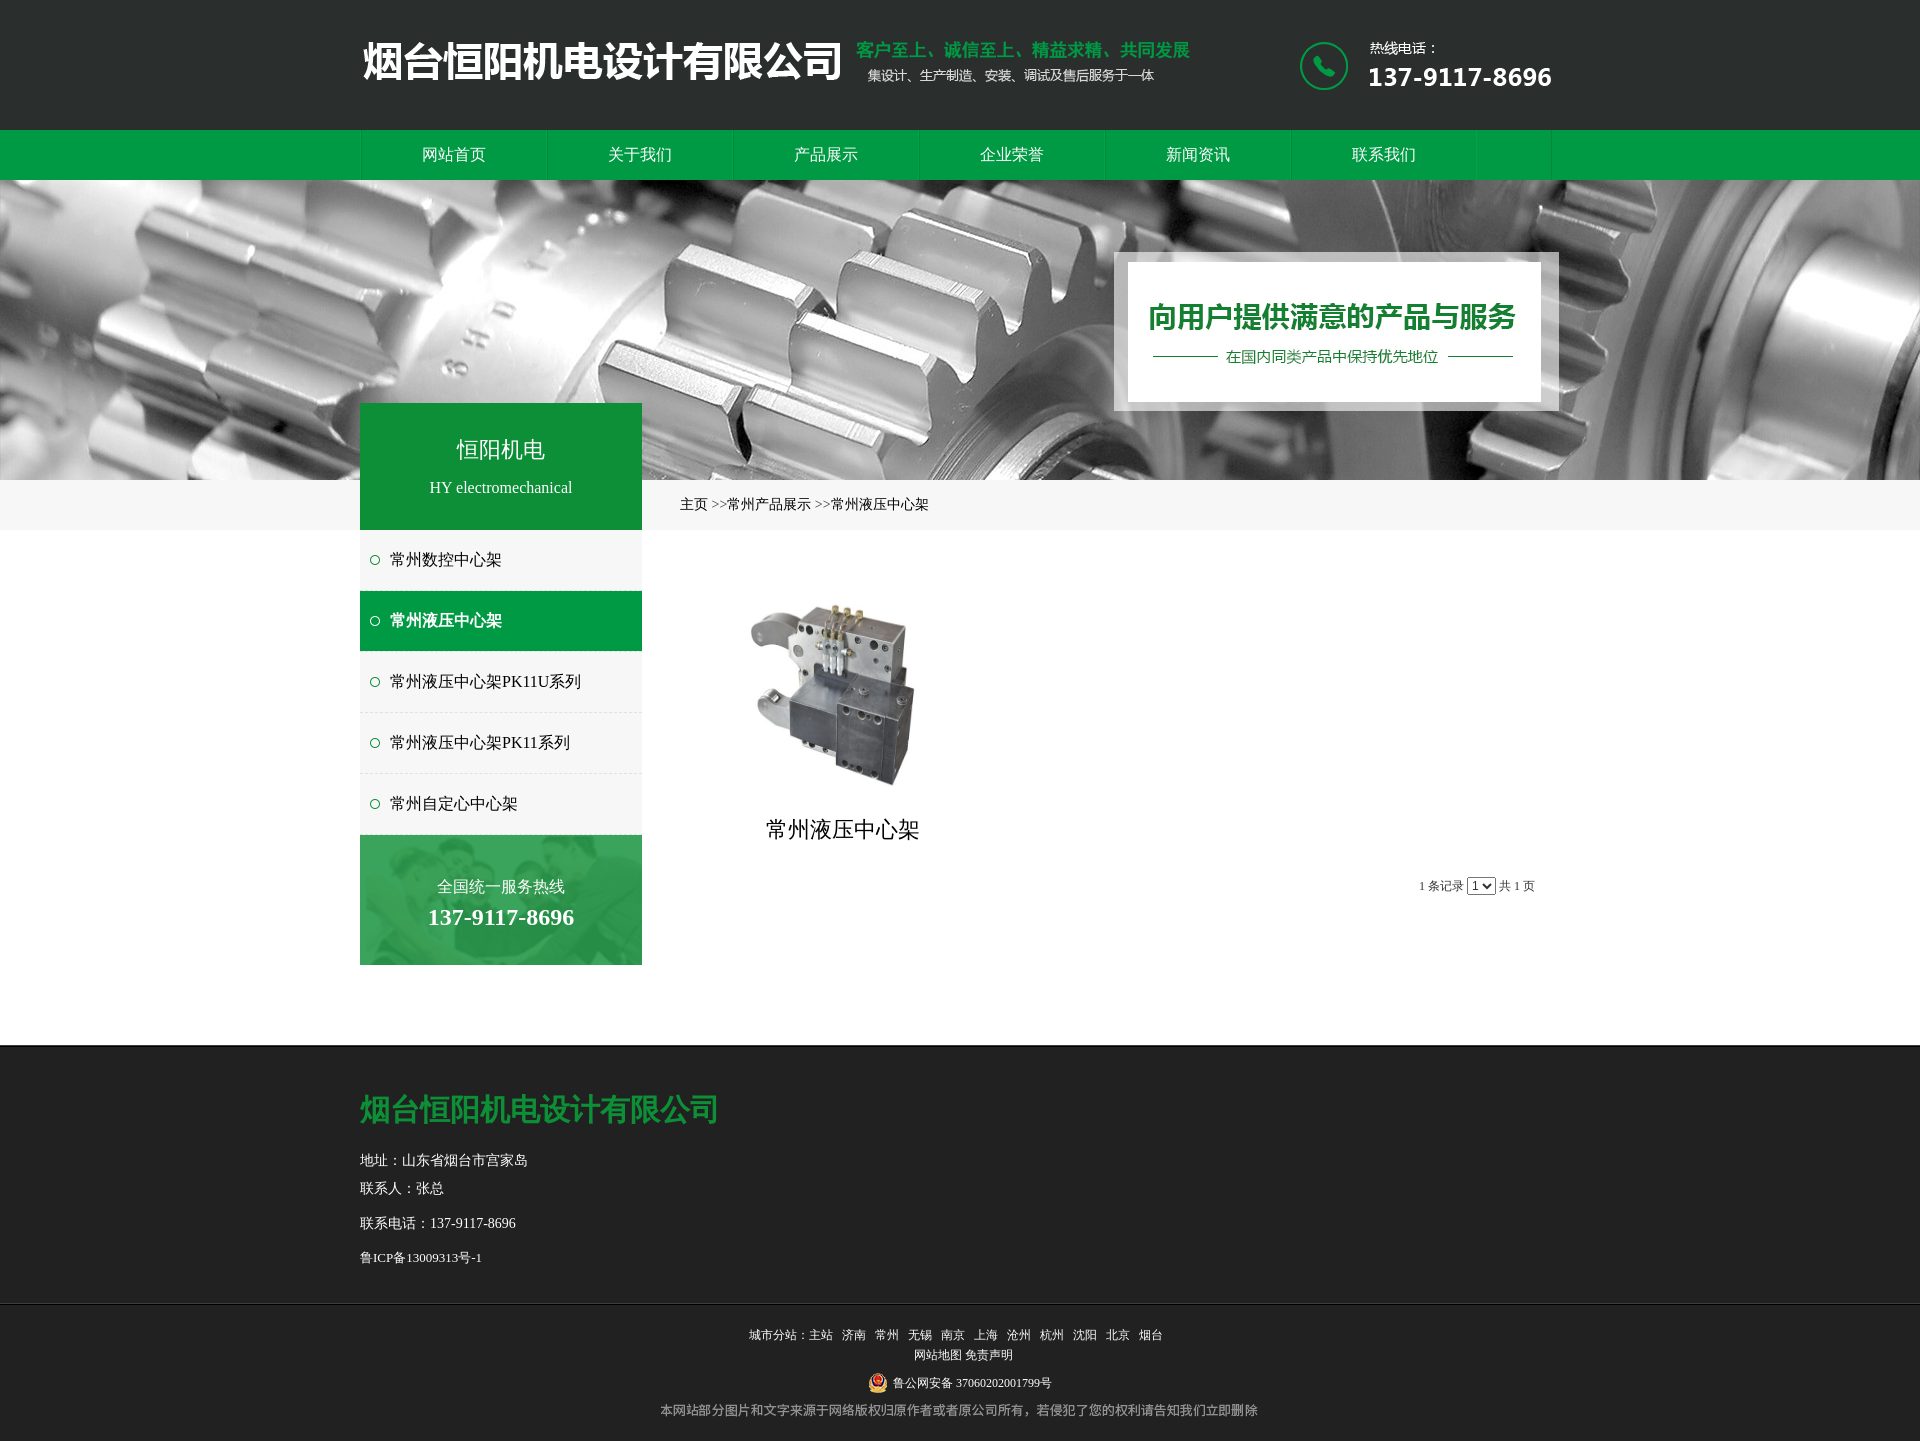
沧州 (1019, 1335)
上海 (986, 1335)
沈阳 (1085, 1335)
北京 (1118, 1335)
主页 (694, 504)
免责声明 (989, 1355)
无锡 (920, 1335)
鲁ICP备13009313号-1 (421, 1257)
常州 (887, 1335)
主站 (821, 1335)
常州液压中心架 (880, 504)
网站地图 (935, 1355)
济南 (854, 1335)
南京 (953, 1335)
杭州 (1052, 1335)
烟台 (1151, 1335)
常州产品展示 (769, 504)
